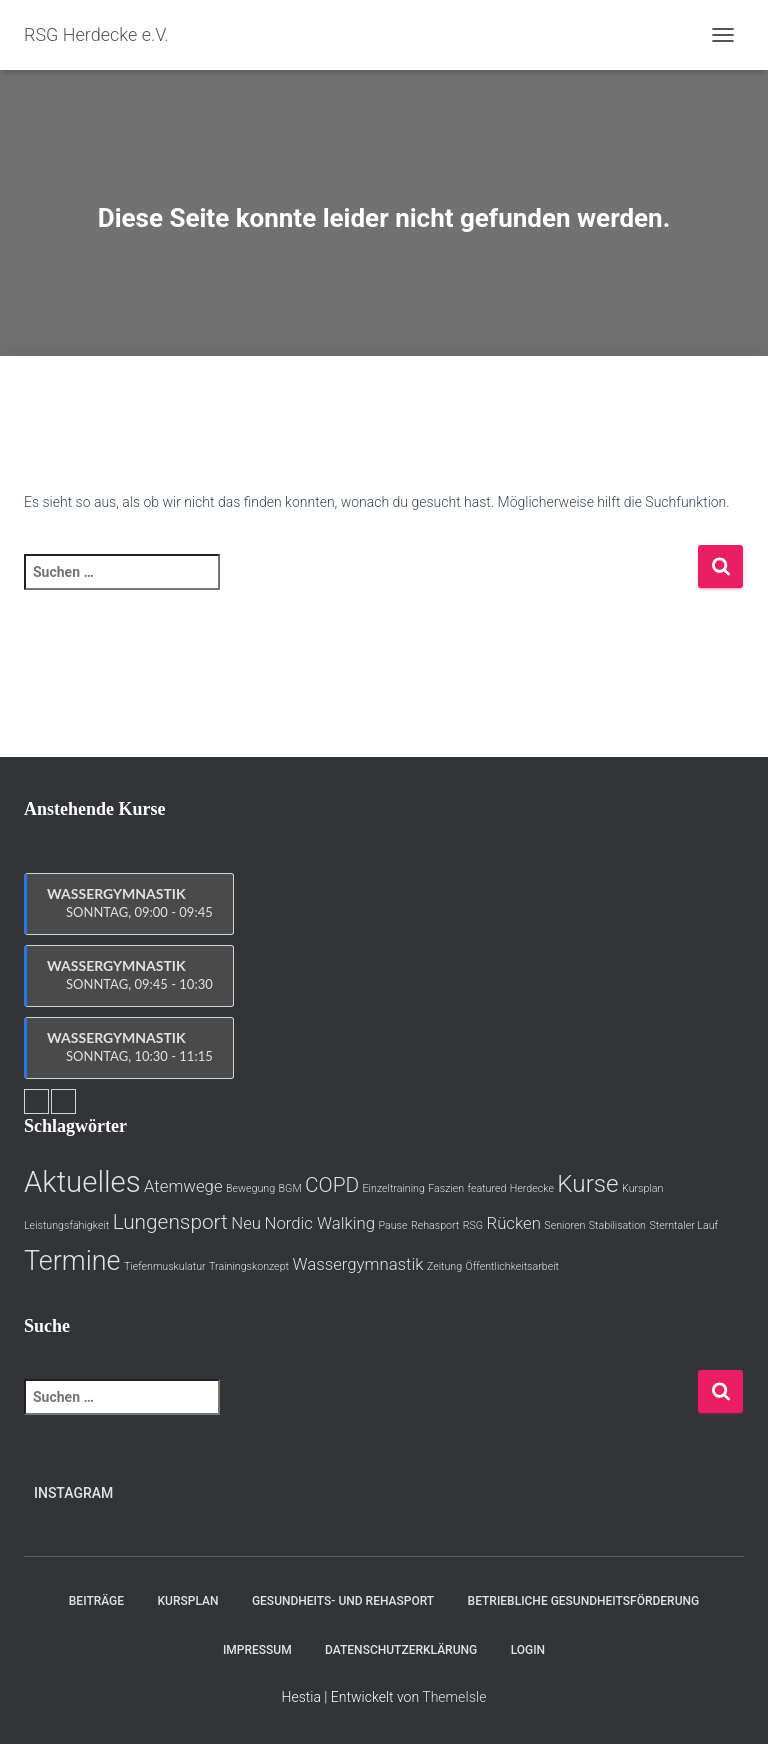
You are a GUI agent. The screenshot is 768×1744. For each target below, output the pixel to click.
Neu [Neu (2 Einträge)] (246, 1223)
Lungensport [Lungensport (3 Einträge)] (170, 1222)
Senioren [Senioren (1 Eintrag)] (564, 1225)
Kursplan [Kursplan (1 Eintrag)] (642, 1188)
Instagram (73, 1493)
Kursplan (188, 1601)
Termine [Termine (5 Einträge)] (72, 1261)
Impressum (257, 1650)
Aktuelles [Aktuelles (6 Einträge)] (82, 1182)
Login (528, 1650)
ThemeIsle (454, 1697)
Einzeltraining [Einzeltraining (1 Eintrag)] (394, 1188)
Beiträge (96, 1601)
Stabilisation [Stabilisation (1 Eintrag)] (617, 1225)
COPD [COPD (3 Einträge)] (332, 1185)
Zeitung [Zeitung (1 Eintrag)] (444, 1266)
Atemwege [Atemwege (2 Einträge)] (183, 1186)
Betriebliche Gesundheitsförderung (584, 1601)
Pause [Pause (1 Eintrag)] (392, 1225)
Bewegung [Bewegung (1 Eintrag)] (250, 1188)
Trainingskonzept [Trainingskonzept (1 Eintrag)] (249, 1266)
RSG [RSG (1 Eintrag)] (473, 1225)
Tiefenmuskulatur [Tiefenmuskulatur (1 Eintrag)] (165, 1266)
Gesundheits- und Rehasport (343, 1601)
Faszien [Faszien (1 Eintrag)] (446, 1188)
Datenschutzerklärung (401, 1650)
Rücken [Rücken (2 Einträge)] (514, 1223)
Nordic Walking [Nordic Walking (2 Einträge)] (319, 1223)
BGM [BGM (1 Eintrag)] (290, 1188)
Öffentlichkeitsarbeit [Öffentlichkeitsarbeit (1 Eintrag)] (512, 1266)
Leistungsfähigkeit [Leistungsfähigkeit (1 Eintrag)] (66, 1225)
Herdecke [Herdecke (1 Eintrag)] (532, 1188)
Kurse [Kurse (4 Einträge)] (587, 1184)
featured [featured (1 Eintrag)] (487, 1188)
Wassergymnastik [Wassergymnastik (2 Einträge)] (357, 1264)
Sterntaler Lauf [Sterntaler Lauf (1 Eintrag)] (683, 1225)
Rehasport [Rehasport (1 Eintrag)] (435, 1225)
